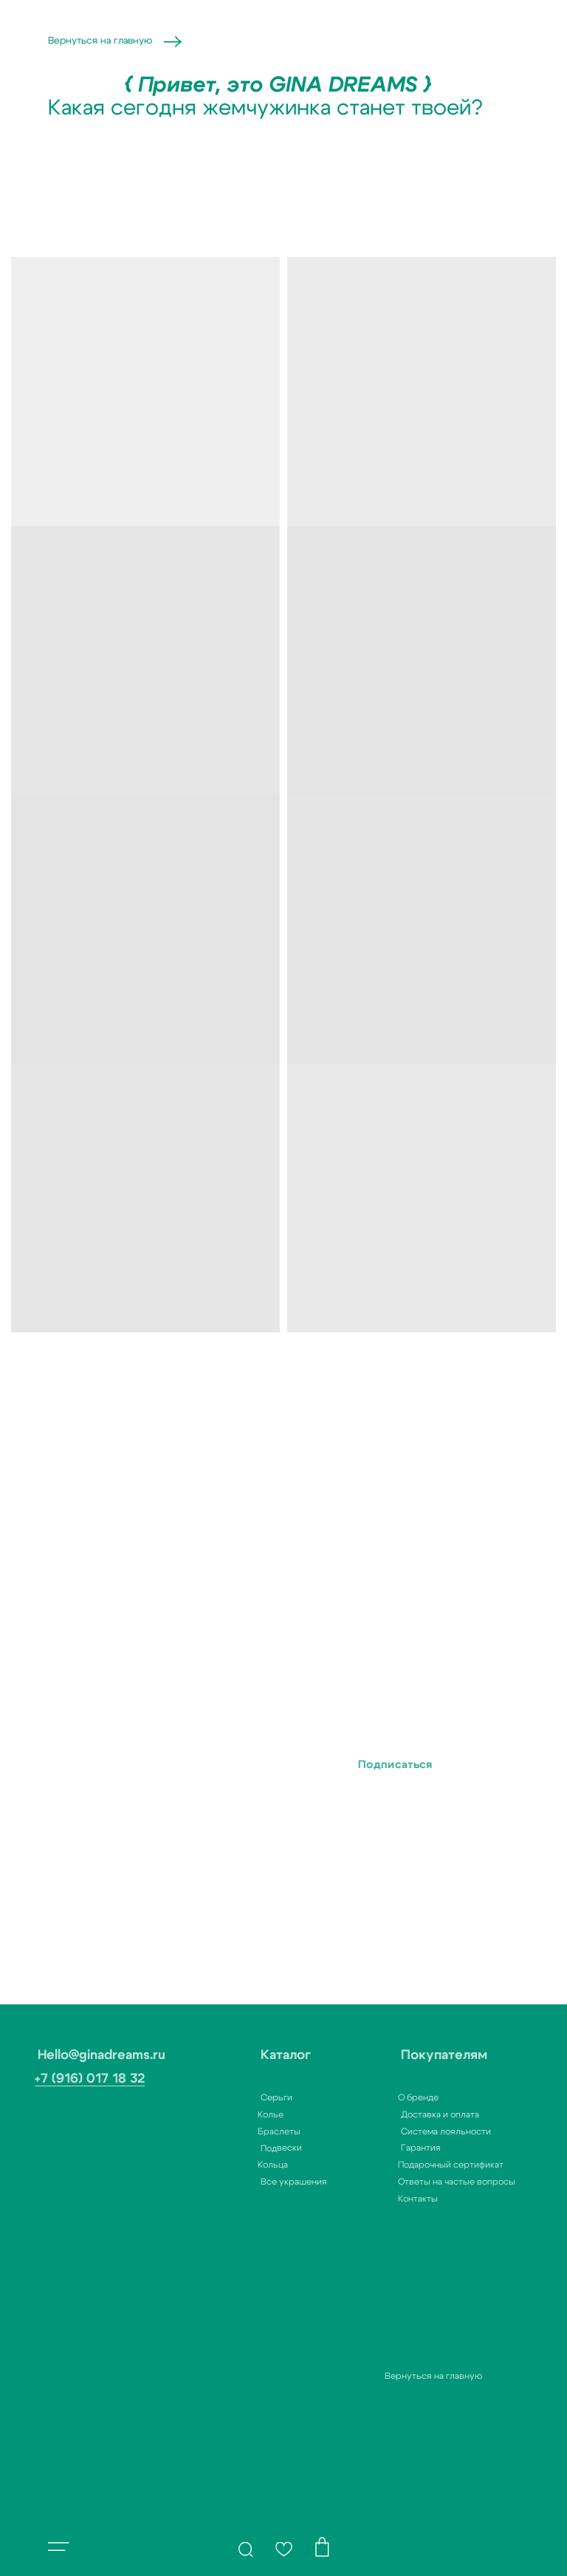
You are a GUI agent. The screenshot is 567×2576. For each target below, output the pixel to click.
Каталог (255, 2055)
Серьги (246, 2097)
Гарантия (390, 2147)
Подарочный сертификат (416, 2164)
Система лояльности (416, 2131)
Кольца (238, 2164)
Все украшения (263, 2181)
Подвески (251, 2148)
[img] (245, 2549)
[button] (58, 2546)
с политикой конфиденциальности (180, 1810)
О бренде (383, 2097)
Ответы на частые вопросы (422, 2181)
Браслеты (244, 2131)
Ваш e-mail (148, 1726)
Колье (236, 2114)
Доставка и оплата (410, 2114)
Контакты (383, 2198)
